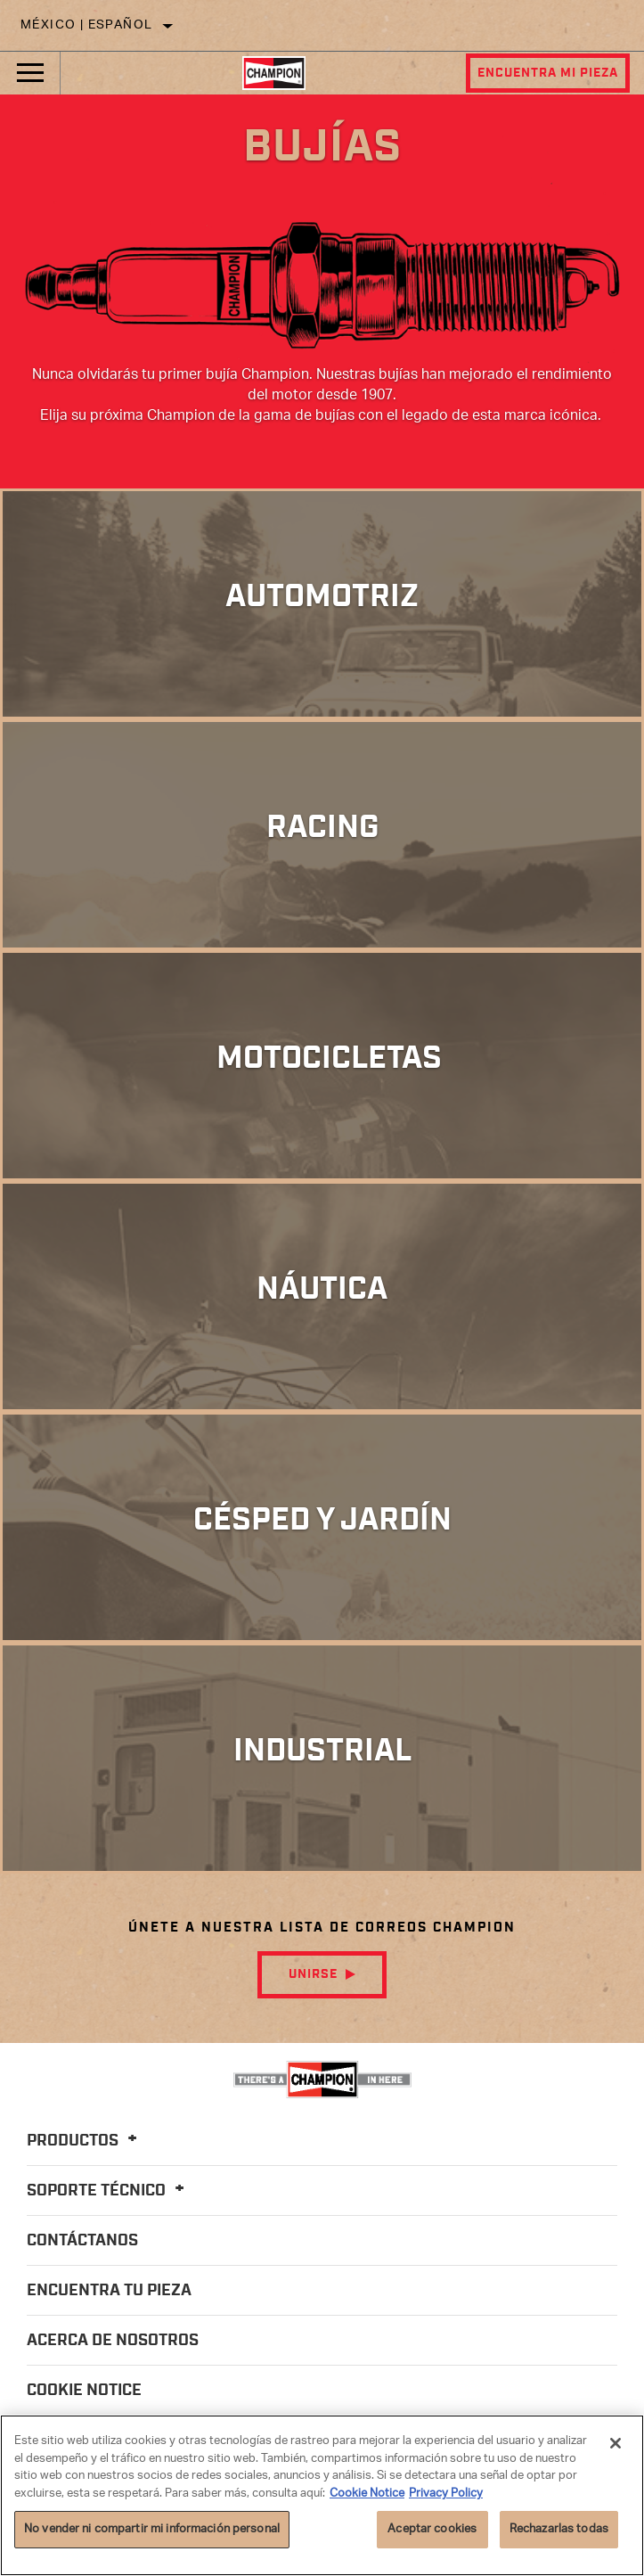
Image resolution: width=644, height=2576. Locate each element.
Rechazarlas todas (558, 2529)
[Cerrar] (615, 2443)
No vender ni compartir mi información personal (152, 2529)
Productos (85, 2141)
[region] (322, 2495)
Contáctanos (82, 2241)
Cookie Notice (84, 2391)
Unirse (313, 1974)
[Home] (274, 73)
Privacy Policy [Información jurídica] (446, 2493)
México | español (86, 25)
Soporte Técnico (108, 2191)
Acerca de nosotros (113, 2341)
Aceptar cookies (432, 2529)
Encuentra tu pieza (109, 2291)
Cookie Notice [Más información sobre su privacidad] (367, 2493)
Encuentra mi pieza (547, 73)
